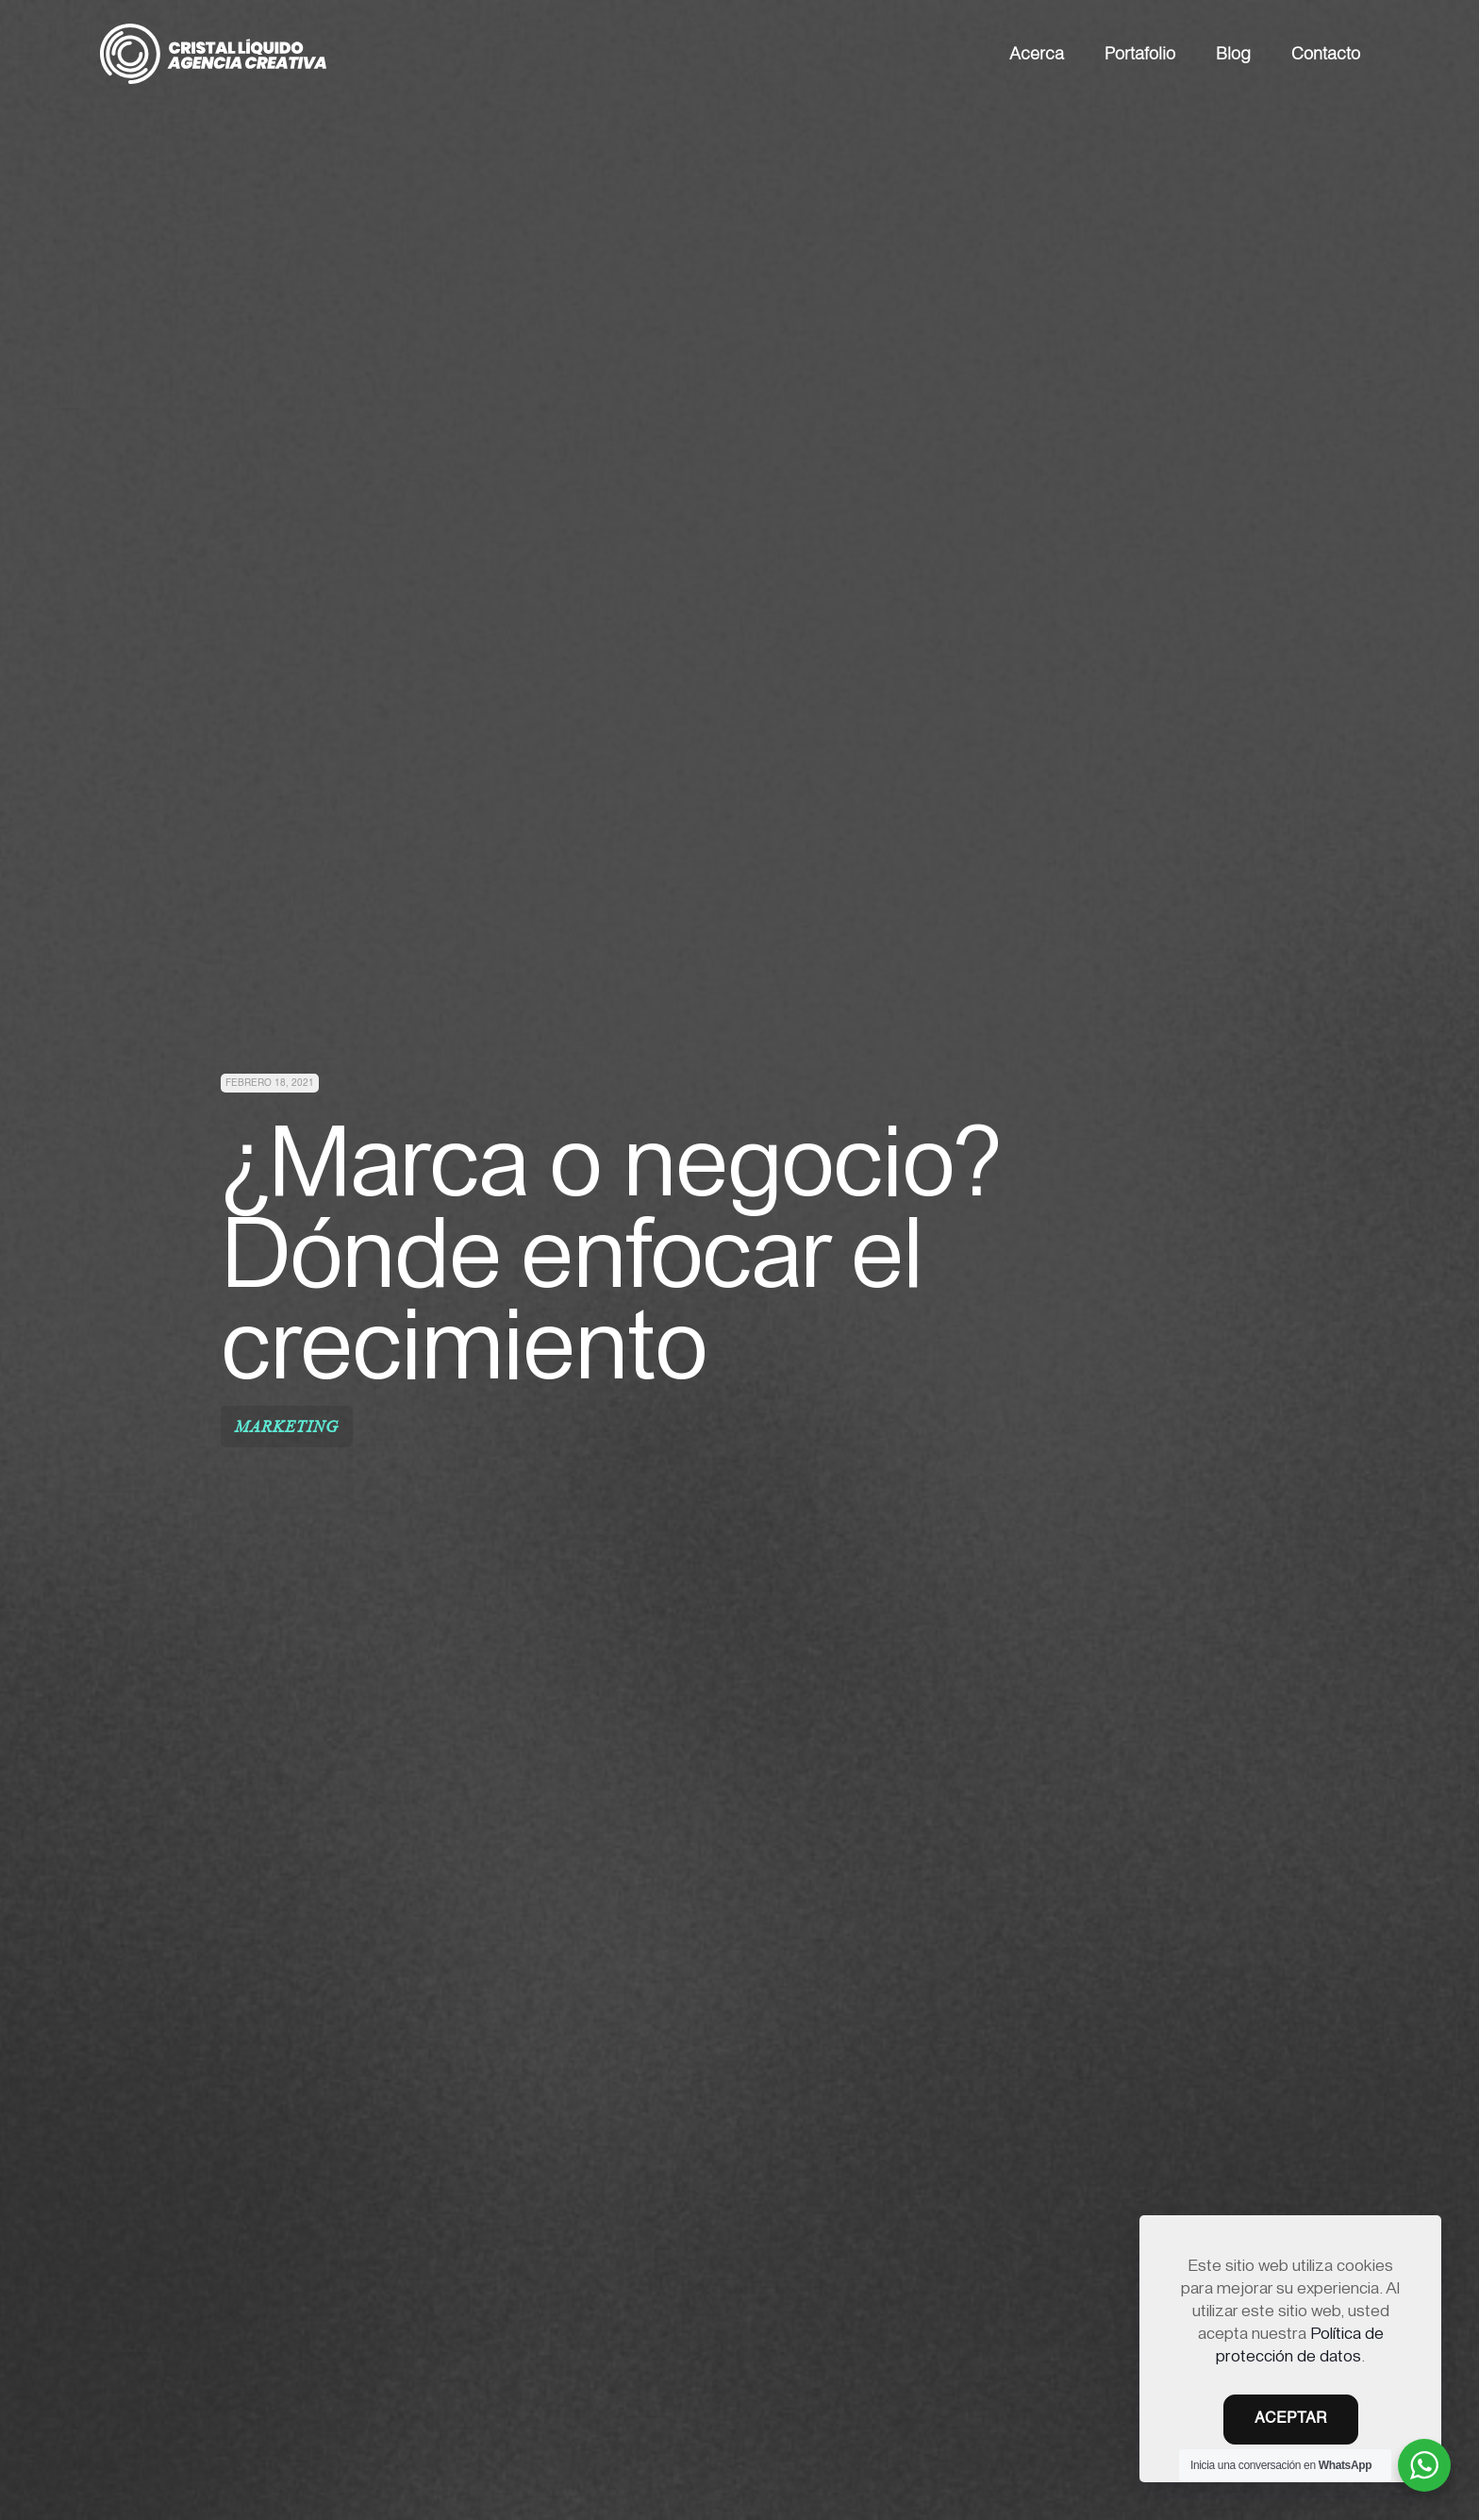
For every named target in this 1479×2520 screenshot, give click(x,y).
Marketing (287, 1426)
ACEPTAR (1291, 2419)
